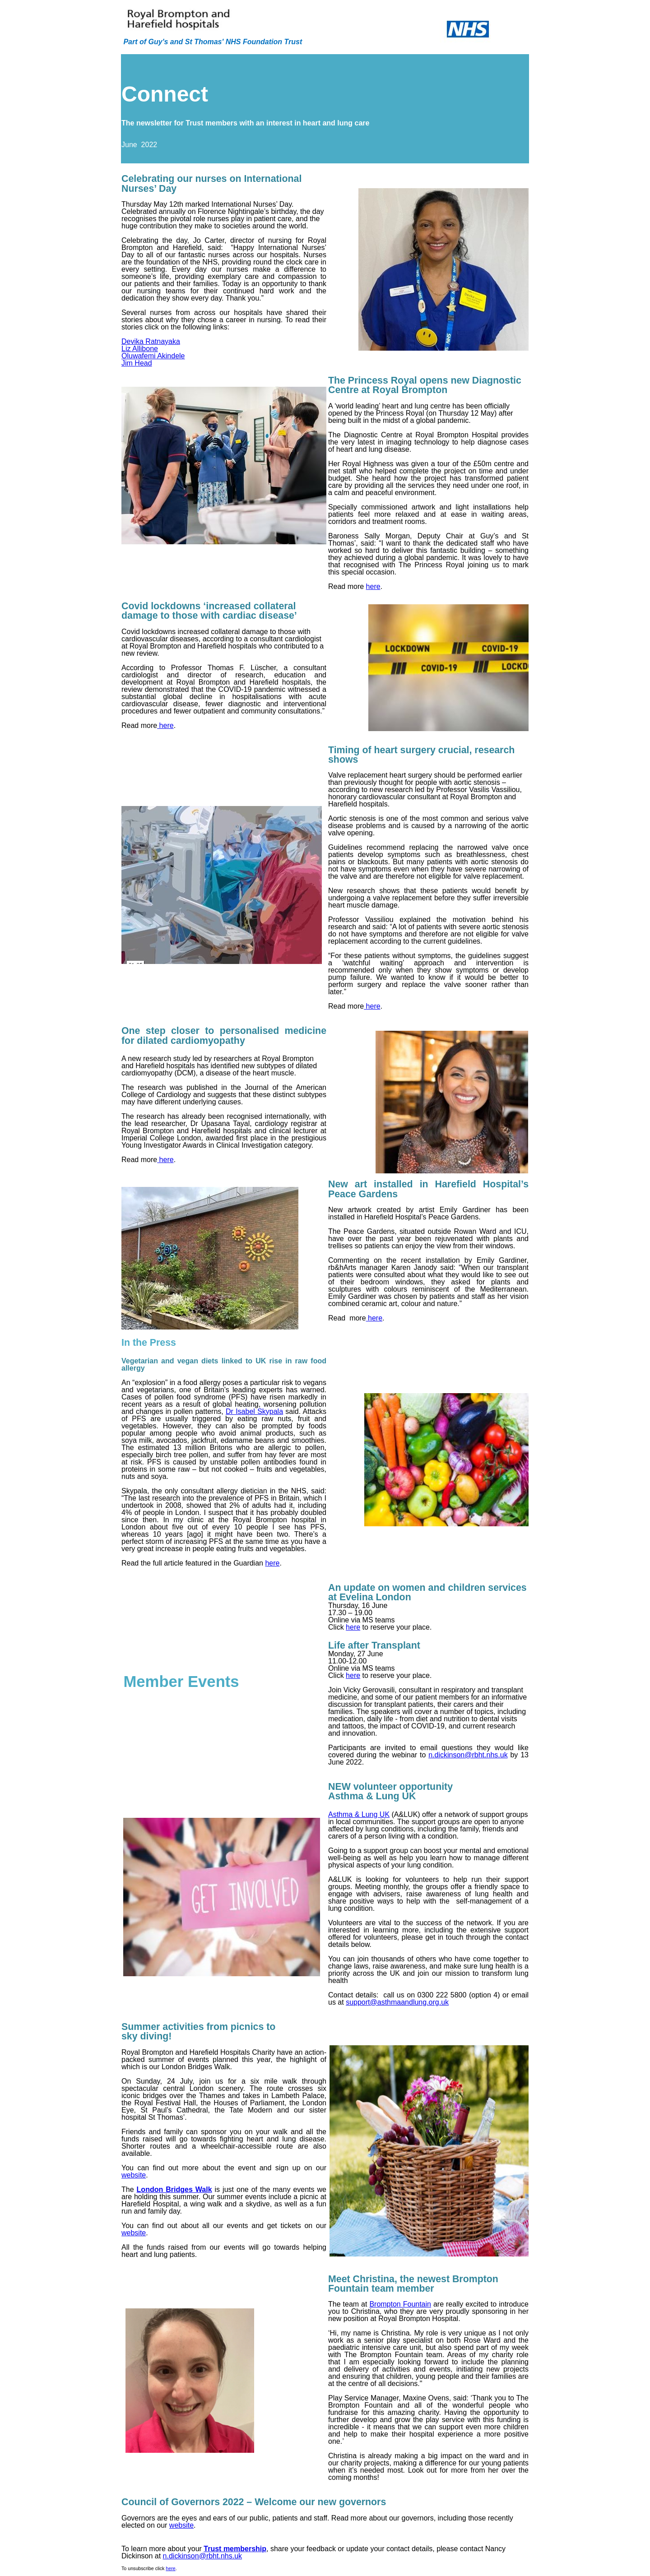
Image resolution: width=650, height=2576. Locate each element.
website (133, 2175)
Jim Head (136, 363)
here (373, 586)
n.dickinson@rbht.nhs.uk (467, 1755)
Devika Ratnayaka (150, 341)
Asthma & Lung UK (359, 1814)
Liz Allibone (139, 348)
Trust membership (235, 2549)
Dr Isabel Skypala (254, 1411)
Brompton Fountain (400, 2304)
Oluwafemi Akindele (153, 356)
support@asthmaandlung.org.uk (397, 2002)
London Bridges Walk (174, 2189)
